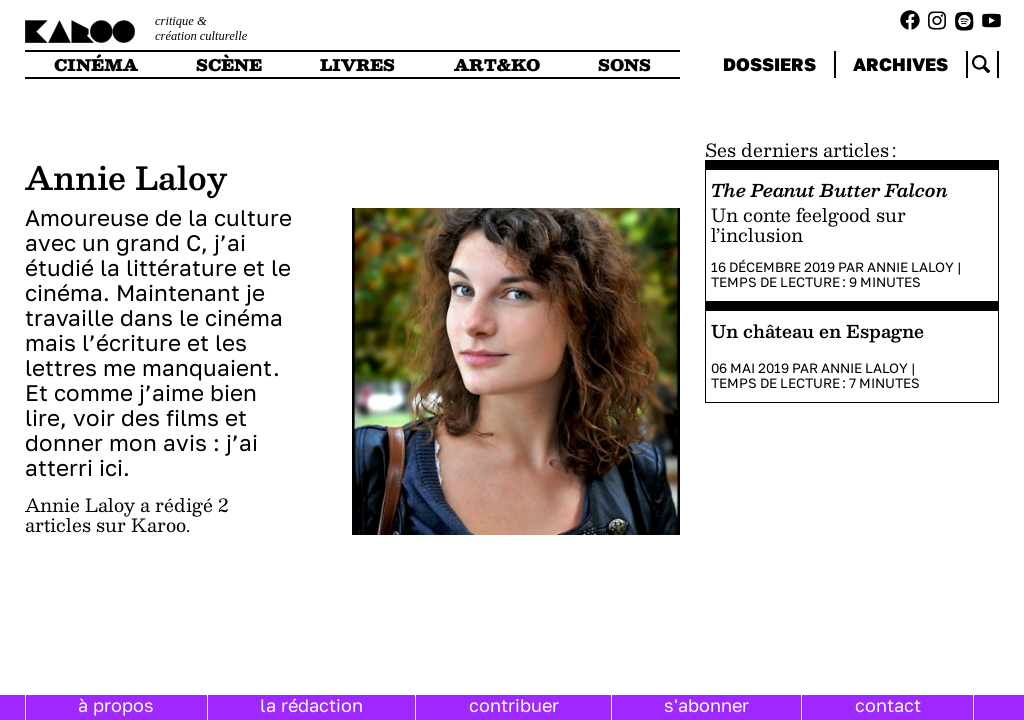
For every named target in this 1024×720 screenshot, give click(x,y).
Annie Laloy (910, 267)
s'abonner (706, 705)
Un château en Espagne (817, 330)
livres (357, 64)
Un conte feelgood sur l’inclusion (808, 224)
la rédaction (311, 705)
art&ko (497, 64)
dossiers (769, 64)
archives (900, 64)
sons (624, 64)
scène (229, 64)
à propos (116, 705)
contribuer (514, 705)
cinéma (96, 64)
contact (888, 705)
